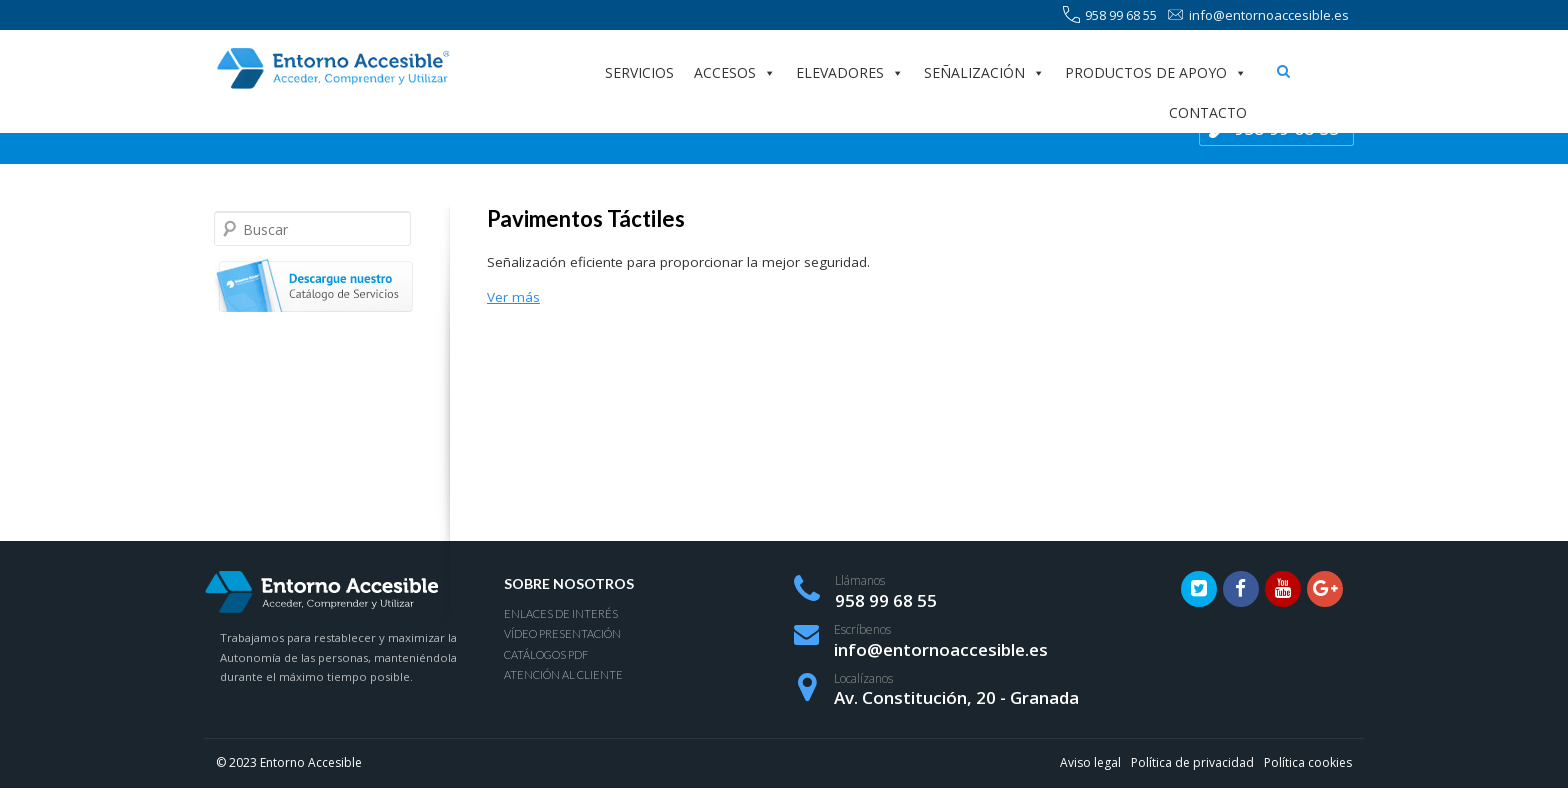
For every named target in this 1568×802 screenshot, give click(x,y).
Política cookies (1308, 762)
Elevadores (850, 73)
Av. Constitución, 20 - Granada (956, 697)
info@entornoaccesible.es (1258, 15)
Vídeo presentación (562, 633)
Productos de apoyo (1156, 73)
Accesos (735, 73)
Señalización (984, 73)
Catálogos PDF (546, 654)
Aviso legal (1090, 762)
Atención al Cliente (563, 674)
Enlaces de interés (561, 613)
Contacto (1208, 112)
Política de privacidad (1192, 762)
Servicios (639, 72)
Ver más (513, 297)
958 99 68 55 (1110, 15)
